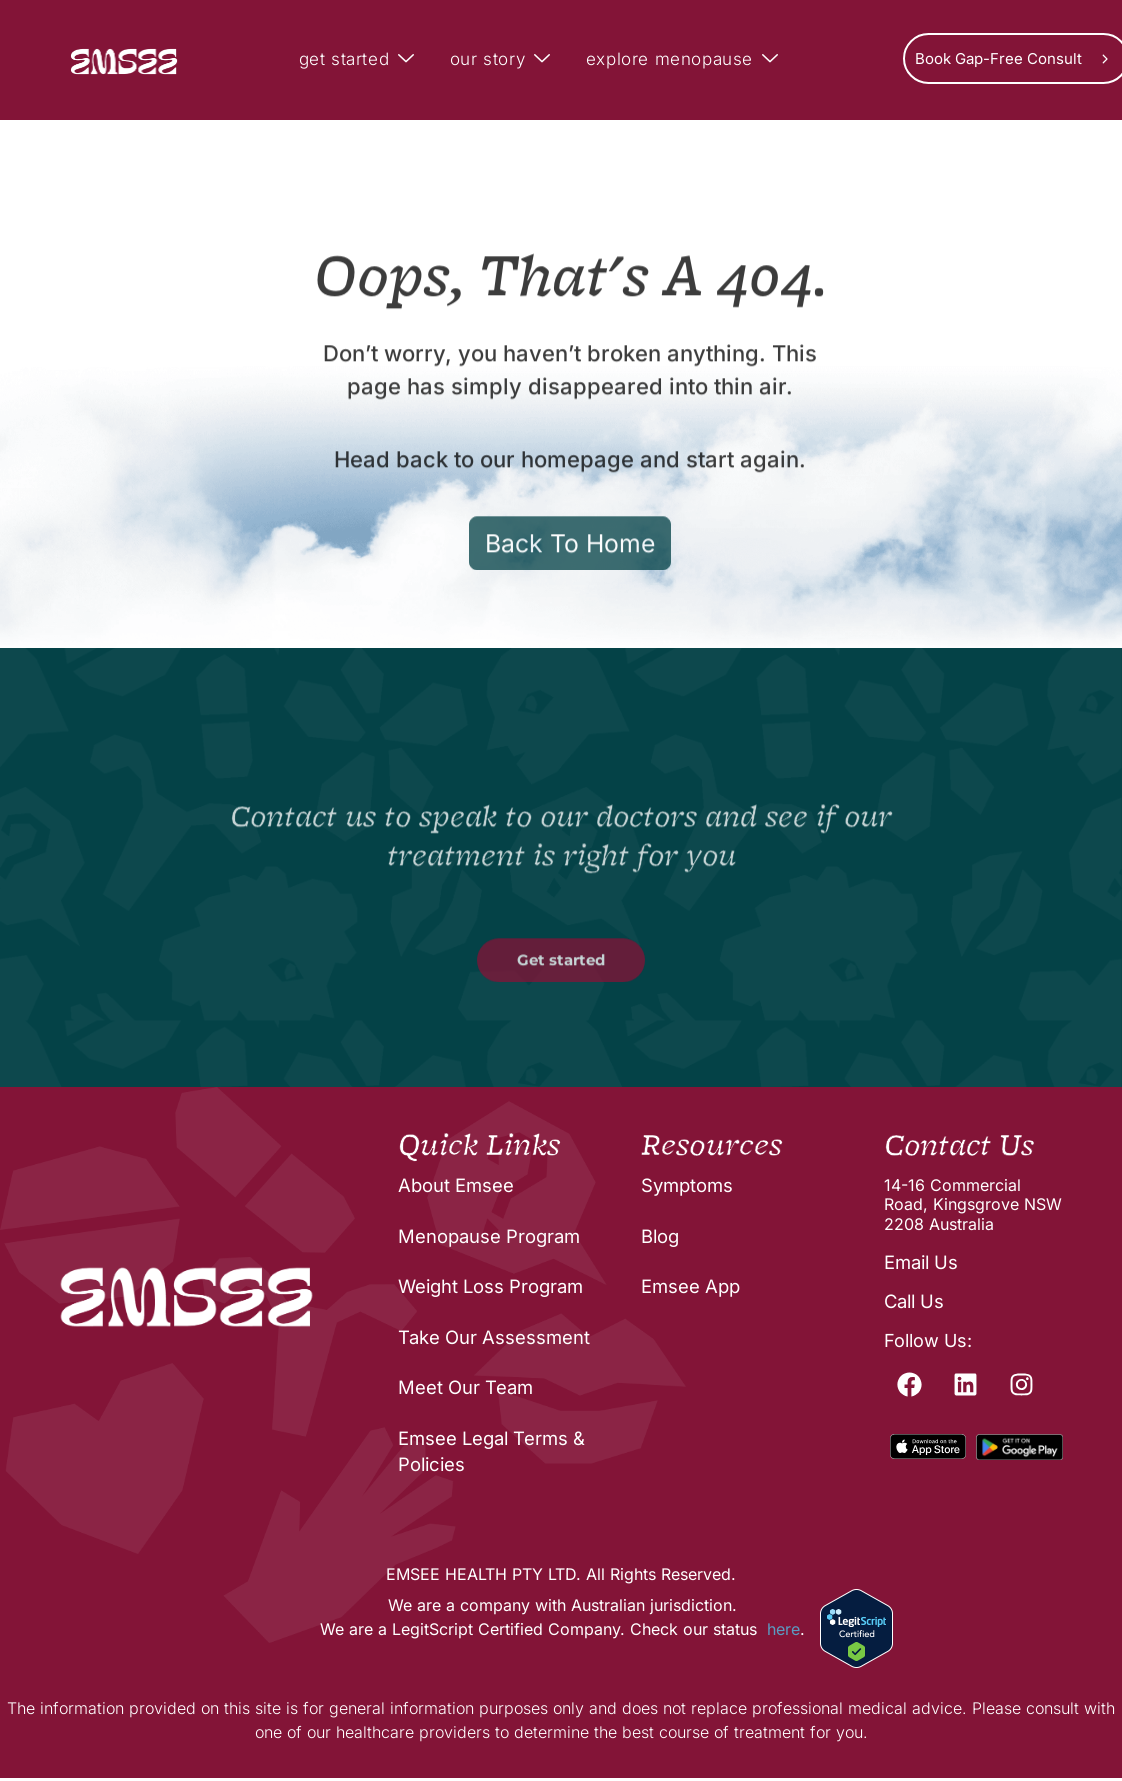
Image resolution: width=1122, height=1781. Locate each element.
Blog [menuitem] (660, 1239)
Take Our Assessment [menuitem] (493, 1340)
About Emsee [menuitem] (455, 1188)
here (783, 1632)
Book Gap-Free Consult (998, 58)
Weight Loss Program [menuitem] (490, 1289)
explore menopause (685, 60)
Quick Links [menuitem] (477, 1147)
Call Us (913, 1301)
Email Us (920, 1262)
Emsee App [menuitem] (690, 1289)
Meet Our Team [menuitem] (465, 1390)
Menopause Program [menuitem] (488, 1239)
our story (503, 60)
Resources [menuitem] (709, 1147)
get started (359, 60)
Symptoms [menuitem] (687, 1188)
